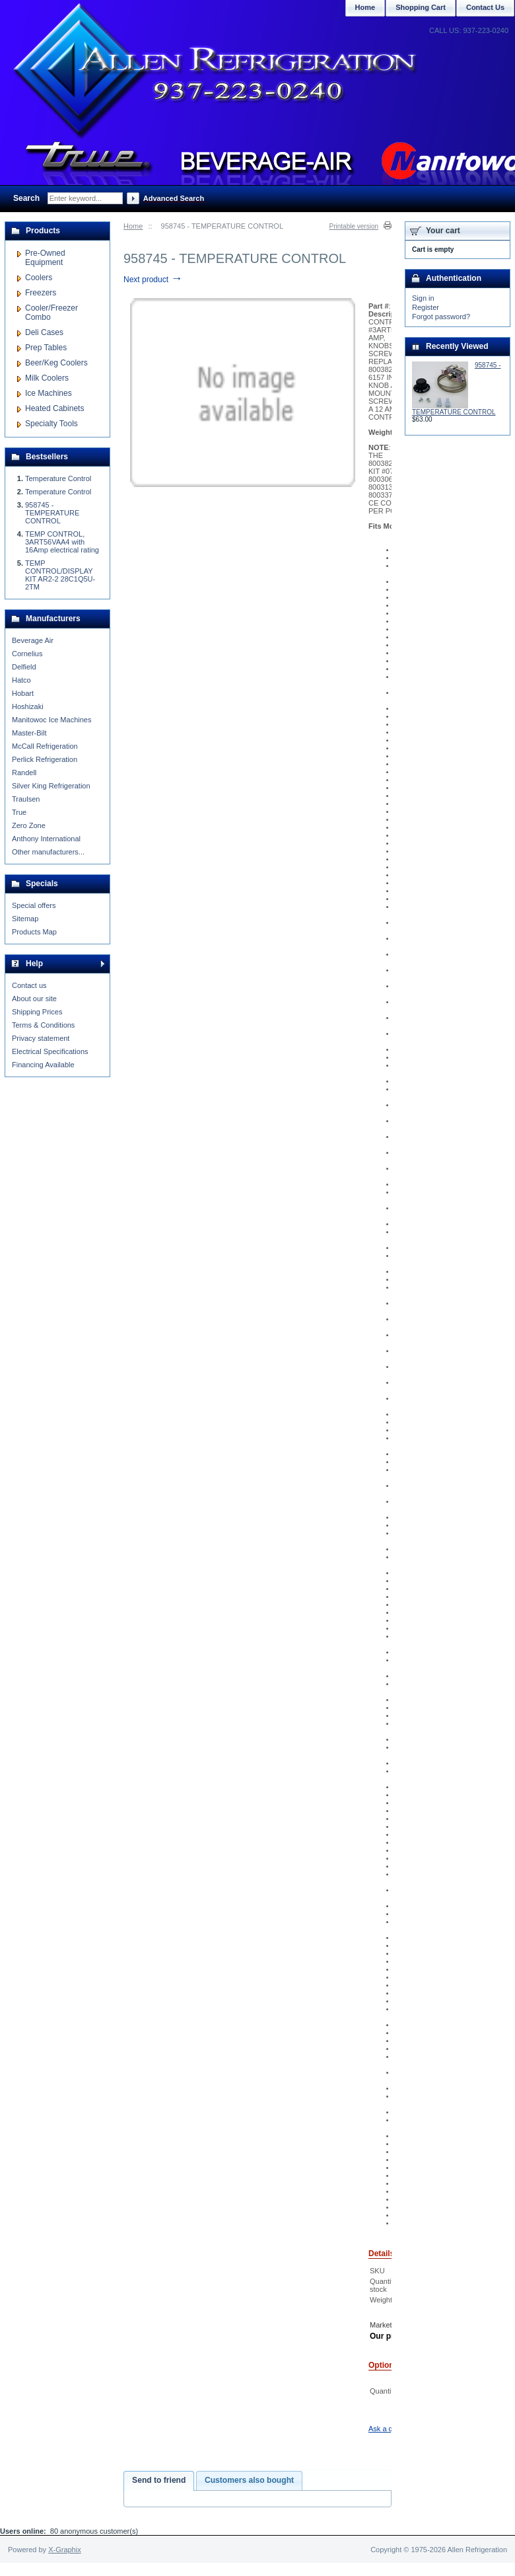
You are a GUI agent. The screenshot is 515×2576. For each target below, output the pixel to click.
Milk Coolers (47, 378)
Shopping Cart (420, 7)
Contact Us (485, 7)
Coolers (38, 277)
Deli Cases (44, 332)
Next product (152, 279)
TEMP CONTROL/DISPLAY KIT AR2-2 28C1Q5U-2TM (60, 575)
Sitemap (25, 919)
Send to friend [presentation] (159, 2480)
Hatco (21, 680)
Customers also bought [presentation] (249, 2480)
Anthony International (46, 839)
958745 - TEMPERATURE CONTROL (52, 513)
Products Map (34, 932)
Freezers (40, 292)
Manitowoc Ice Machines (51, 720)
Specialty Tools (51, 423)
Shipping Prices (37, 1012)
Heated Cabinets (54, 408)
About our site (34, 999)
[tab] (158, 2481)
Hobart (23, 693)
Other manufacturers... (48, 852)
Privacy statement (40, 1038)
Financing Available (43, 1065)
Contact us (29, 985)
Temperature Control (58, 478)
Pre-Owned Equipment (45, 257)
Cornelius (27, 654)
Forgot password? (441, 317)
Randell (24, 773)
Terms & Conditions (43, 1025)
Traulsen (26, 799)
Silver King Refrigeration (51, 786)
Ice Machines (48, 393)
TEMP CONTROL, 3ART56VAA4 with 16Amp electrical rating (62, 542)
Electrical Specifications (50, 1051)
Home (133, 226)
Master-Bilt (29, 733)
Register (425, 307)
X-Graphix (64, 2550)
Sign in (423, 298)
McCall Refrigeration (45, 746)
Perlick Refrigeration (44, 759)
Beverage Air (32, 640)
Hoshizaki (28, 706)
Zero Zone (29, 825)
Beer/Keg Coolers (56, 362)
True (19, 812)
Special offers (33, 905)
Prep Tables (46, 347)
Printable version (353, 226)
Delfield (24, 667)
